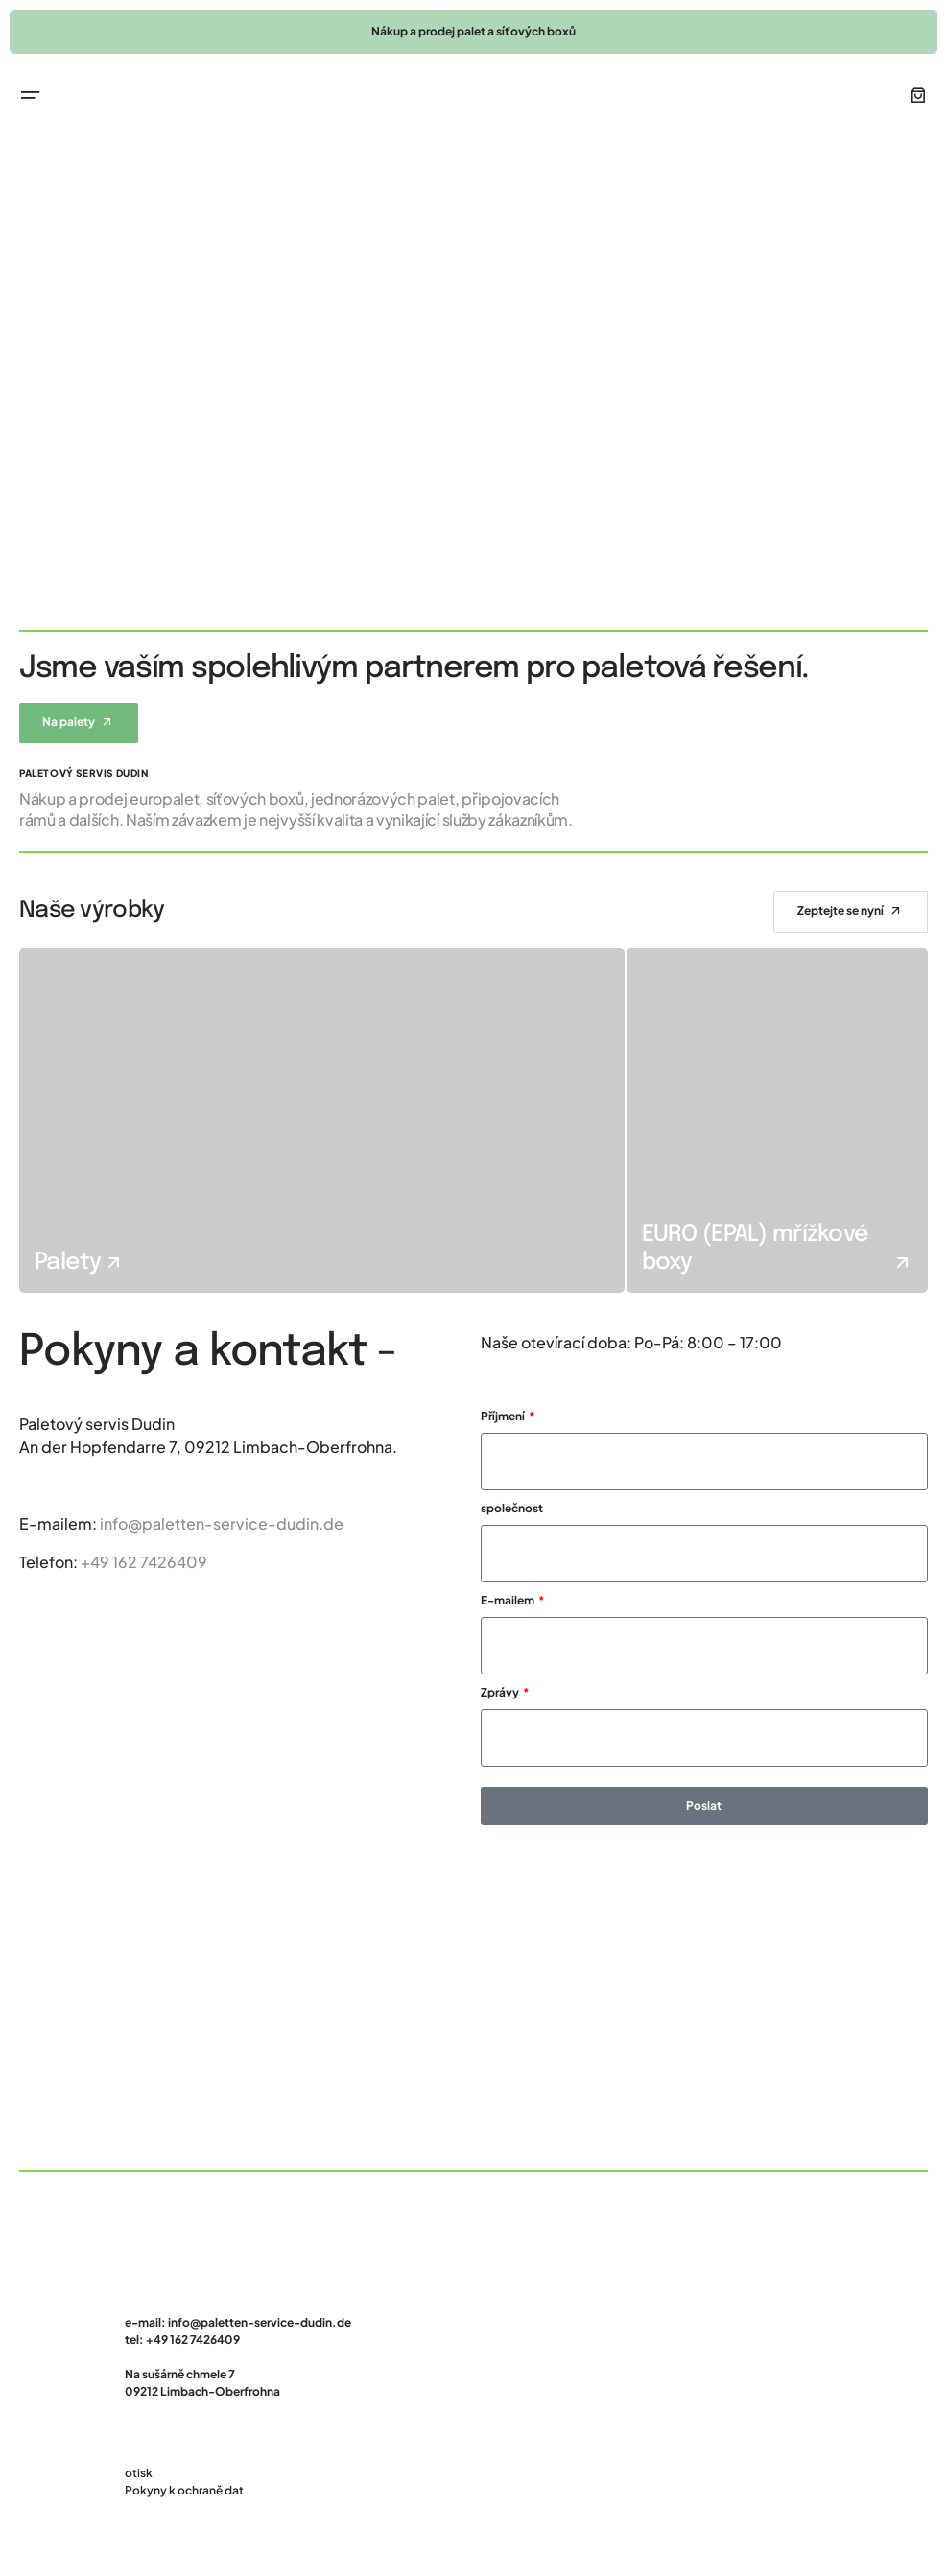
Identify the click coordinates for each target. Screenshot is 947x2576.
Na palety (68, 721)
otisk (139, 2473)
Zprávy (501, 1692)
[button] (30, 94)
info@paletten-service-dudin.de (221, 1523)
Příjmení (504, 1416)
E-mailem (508, 1600)
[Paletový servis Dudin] (473, 2007)
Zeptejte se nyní (840, 910)
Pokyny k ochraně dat (184, 2490)
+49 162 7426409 (144, 1562)
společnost (512, 1508)
